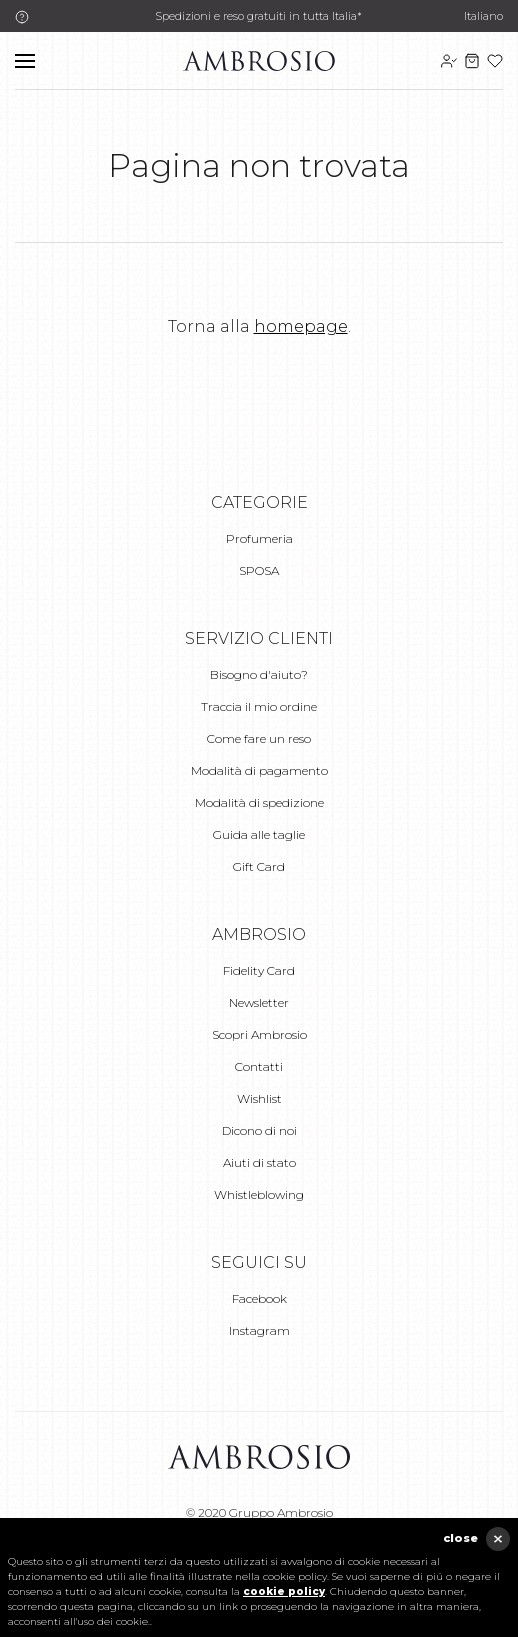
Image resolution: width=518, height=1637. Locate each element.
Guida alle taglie (259, 834)
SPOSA (259, 570)
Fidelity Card (259, 970)
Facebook (259, 1298)
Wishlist (259, 1098)
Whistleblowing (259, 1194)
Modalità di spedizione (259, 802)
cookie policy (284, 1591)
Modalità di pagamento (259, 770)
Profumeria (259, 538)
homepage (301, 326)
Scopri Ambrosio (259, 1034)
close (460, 1538)
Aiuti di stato (259, 1162)
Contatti (259, 1066)
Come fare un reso (259, 738)
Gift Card (259, 866)
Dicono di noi (259, 1130)
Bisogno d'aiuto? (259, 674)
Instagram (259, 1330)
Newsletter (259, 1002)
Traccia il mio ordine (259, 706)
